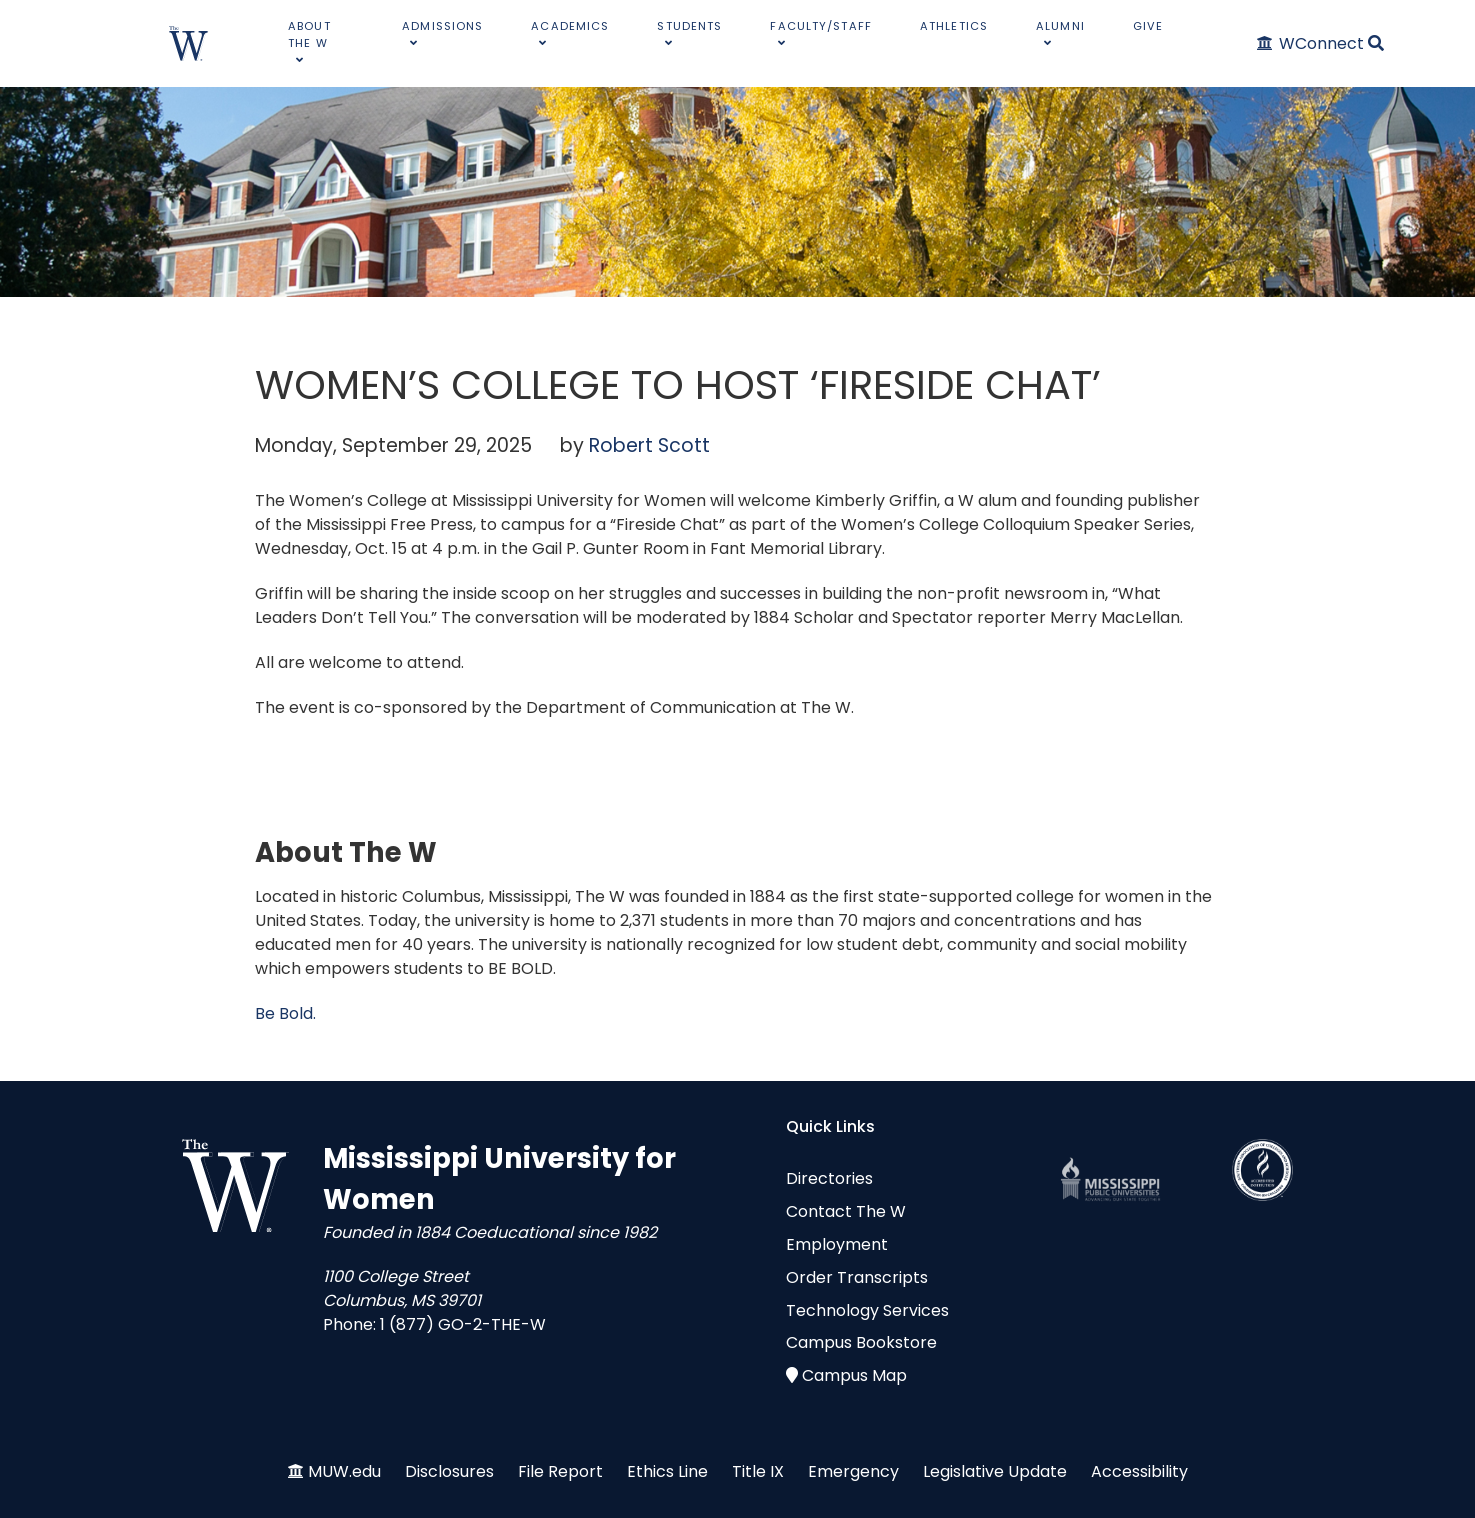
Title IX (758, 1471)
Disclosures (449, 1471)
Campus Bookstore (861, 1342)
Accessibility (1139, 1471)
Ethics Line (667, 1471)
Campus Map (854, 1375)
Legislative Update (995, 1471)
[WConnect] (1311, 43)
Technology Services (867, 1310)
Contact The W (846, 1211)
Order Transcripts (857, 1277)
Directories (829, 1178)
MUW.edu (344, 1471)
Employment (837, 1244)
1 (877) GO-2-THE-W (463, 1324)
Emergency (853, 1471)
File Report (560, 1471)
